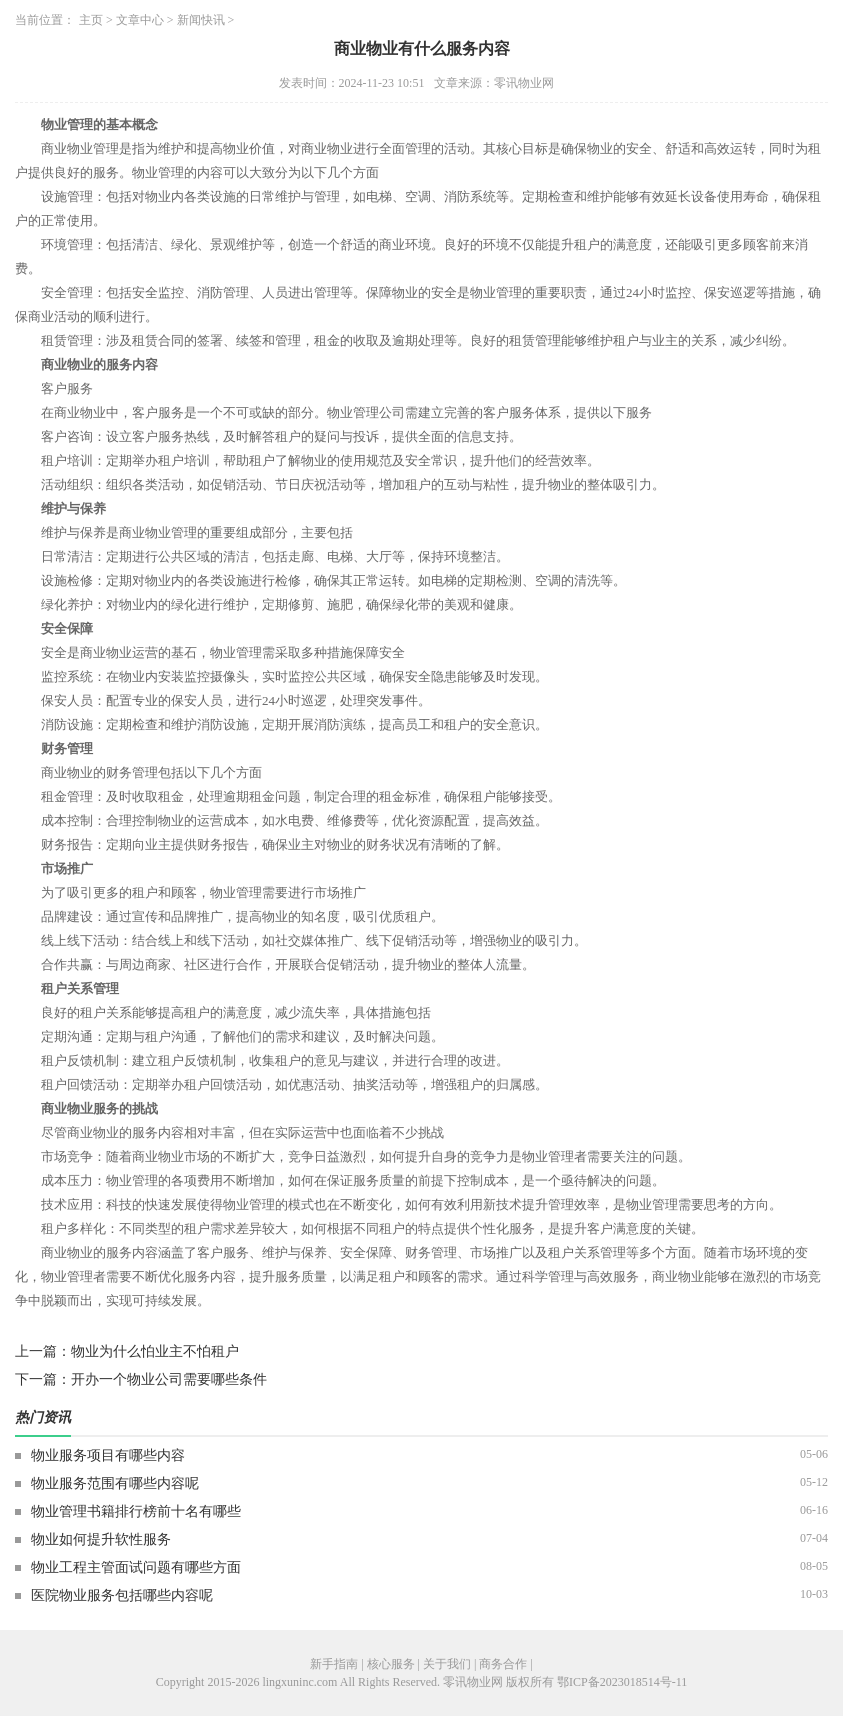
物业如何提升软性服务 (101, 1539)
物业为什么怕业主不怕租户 (155, 1351)
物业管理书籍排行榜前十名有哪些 (136, 1511)
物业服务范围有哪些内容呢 (115, 1483)
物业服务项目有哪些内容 (108, 1455)
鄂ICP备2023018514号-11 (622, 1682)
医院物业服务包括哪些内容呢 (122, 1595)
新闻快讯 (201, 20)
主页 (91, 20)
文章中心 (140, 20)
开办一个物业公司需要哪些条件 (169, 1379)
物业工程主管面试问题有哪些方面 (136, 1567)
